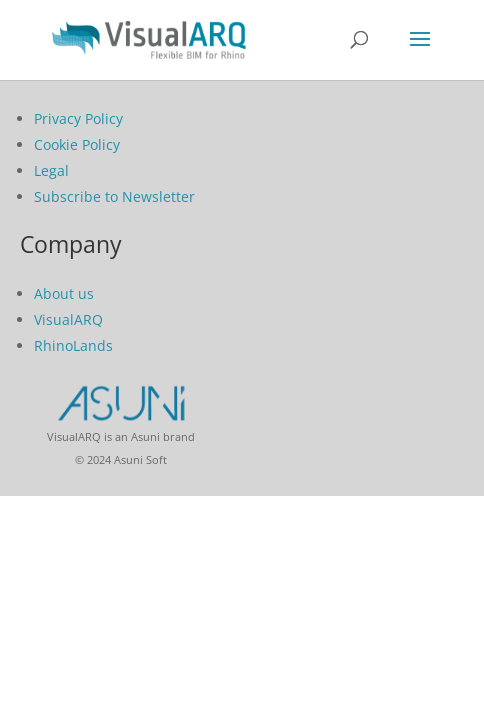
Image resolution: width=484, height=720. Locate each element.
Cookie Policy (77, 144)
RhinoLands (73, 345)
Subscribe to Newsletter (114, 196)
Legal (51, 170)
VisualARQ (68, 319)
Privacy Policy (78, 118)
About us (64, 293)
